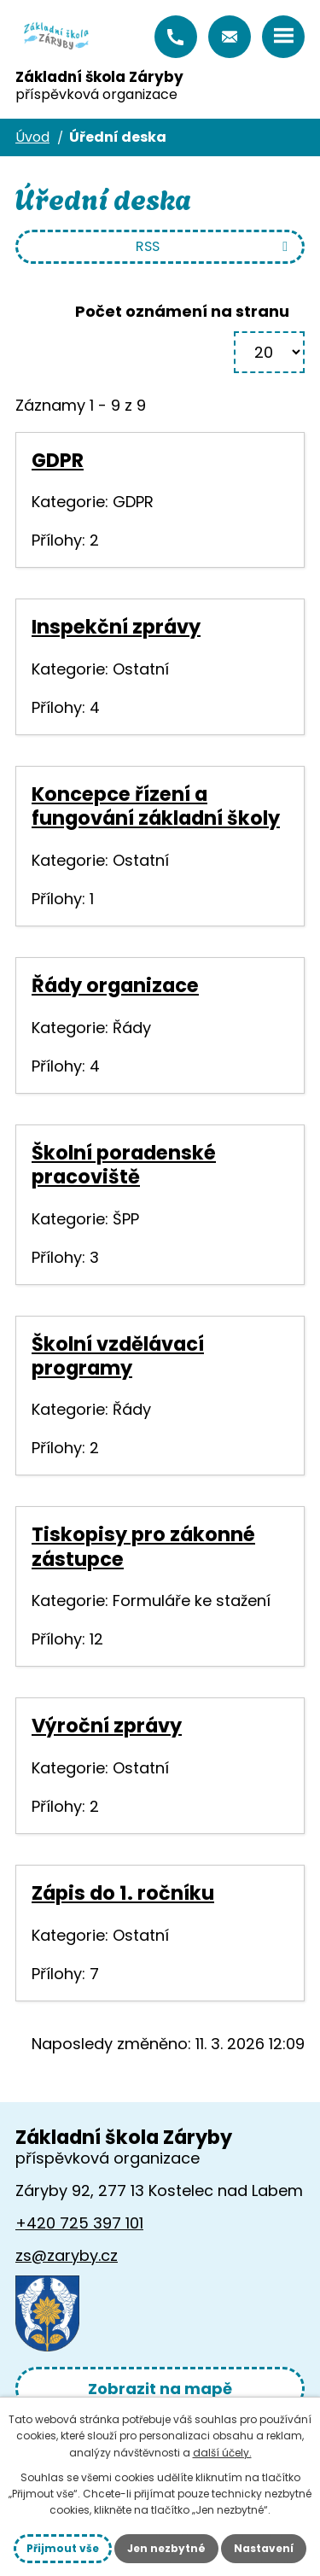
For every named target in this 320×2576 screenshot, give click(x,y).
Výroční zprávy (107, 1725)
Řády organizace (115, 985)
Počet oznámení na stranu (182, 311)
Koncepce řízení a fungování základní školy (156, 806)
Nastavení (264, 2548)
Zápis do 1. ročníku (123, 1893)
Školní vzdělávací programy (118, 1355)
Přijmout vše (62, 2548)
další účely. (222, 2452)
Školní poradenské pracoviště (124, 1164)
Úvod (32, 137)
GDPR (58, 460)
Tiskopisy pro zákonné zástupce (143, 1546)
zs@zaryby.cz (229, 36)
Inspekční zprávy (116, 626)
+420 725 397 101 (175, 36)
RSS (215, 246)
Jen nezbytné (166, 2548)
